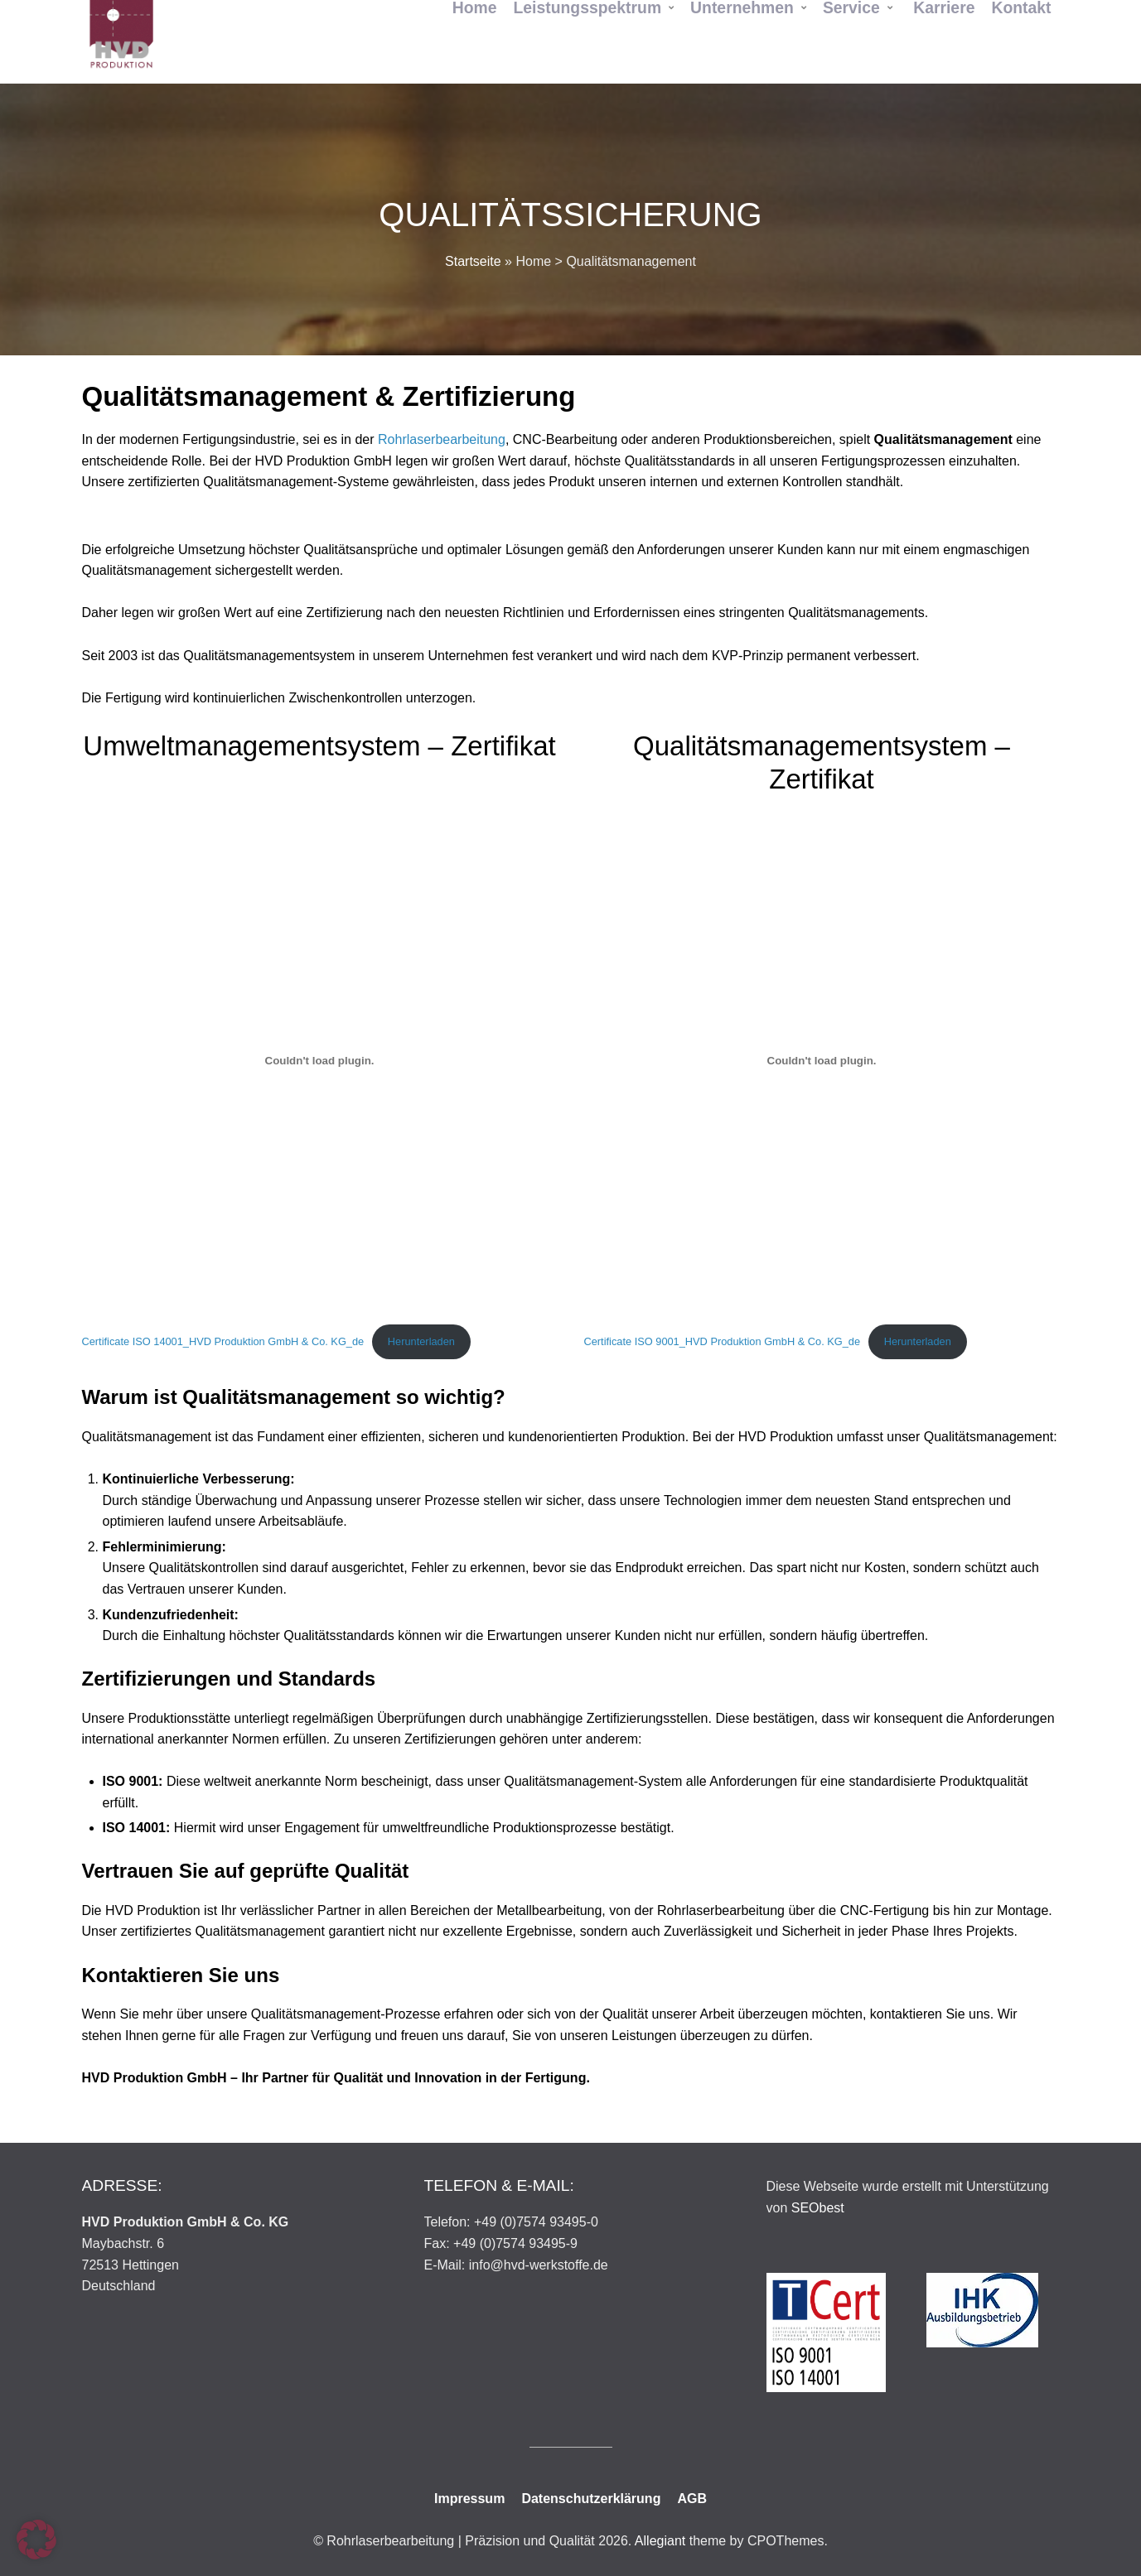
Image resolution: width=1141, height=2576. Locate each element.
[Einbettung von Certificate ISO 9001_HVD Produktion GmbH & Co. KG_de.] (822, 1060)
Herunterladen (421, 1341)
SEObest (817, 2208)
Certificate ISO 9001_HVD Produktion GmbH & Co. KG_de (722, 1341)
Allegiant (660, 2541)
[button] (36, 2539)
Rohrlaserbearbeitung (441, 439)
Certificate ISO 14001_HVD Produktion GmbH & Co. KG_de (223, 1341)
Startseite (473, 261)
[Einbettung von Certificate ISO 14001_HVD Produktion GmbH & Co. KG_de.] (320, 1060)
